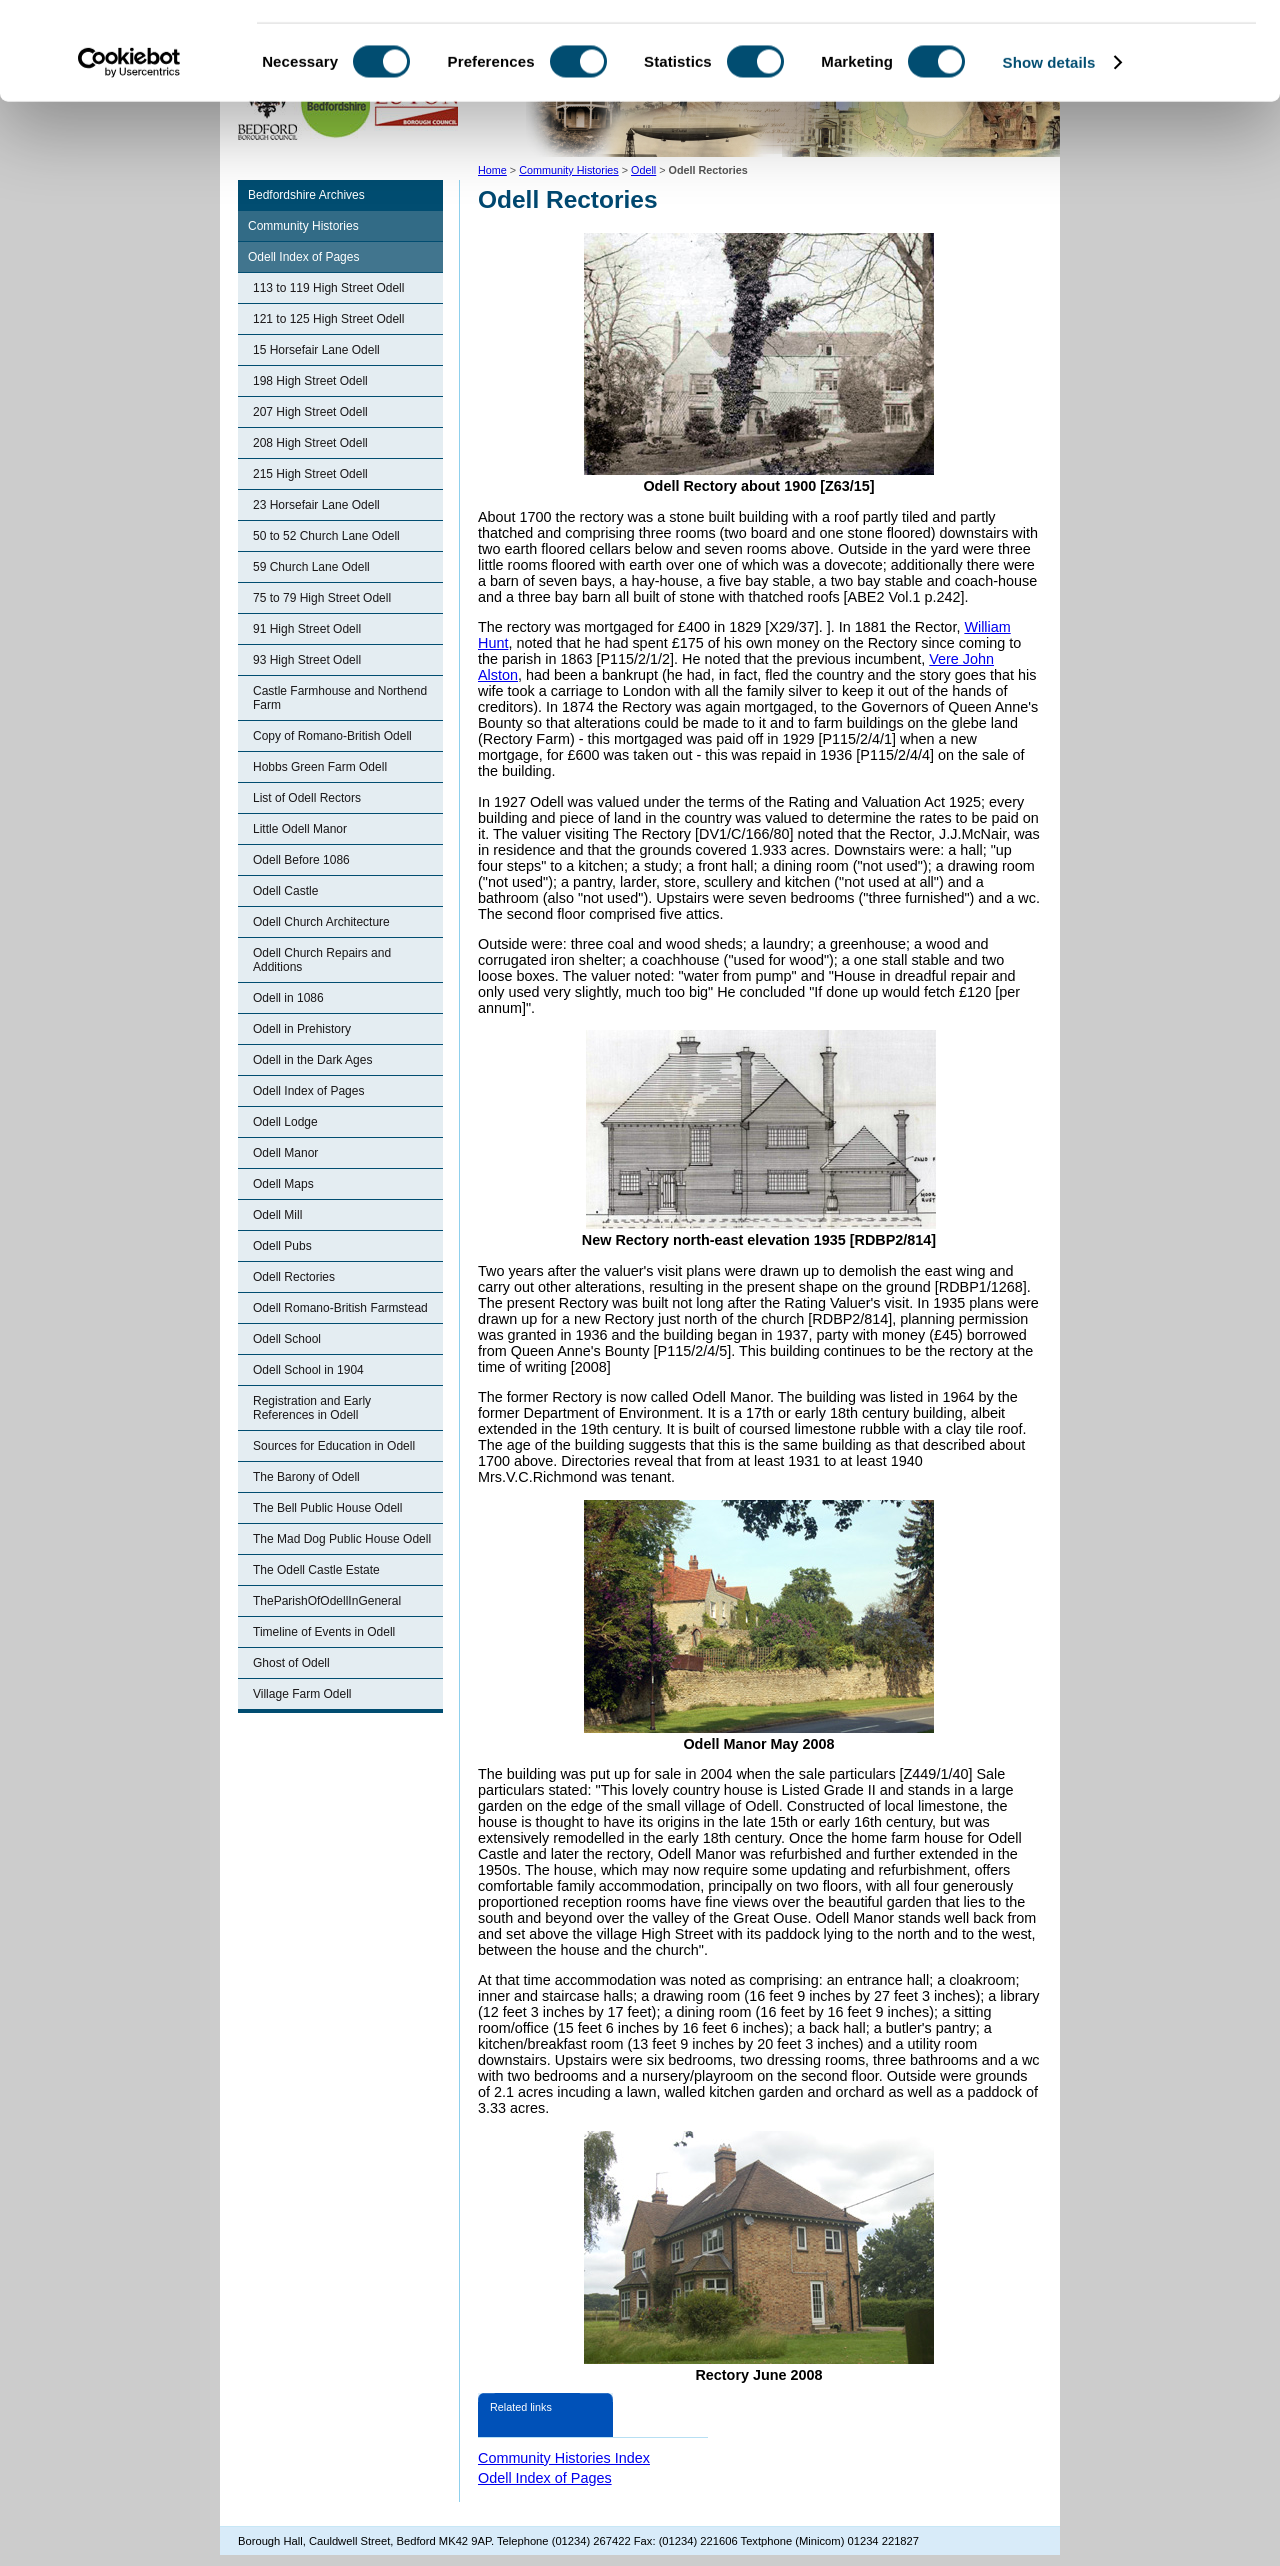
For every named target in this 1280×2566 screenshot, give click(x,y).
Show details (1049, 153)
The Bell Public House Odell (327, 1508)
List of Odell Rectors (307, 798)
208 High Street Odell (310, 443)
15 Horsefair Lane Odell (316, 350)
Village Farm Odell (302, 1694)
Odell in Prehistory (302, 1029)
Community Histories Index (564, 2458)
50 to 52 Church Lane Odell (326, 536)
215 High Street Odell (310, 474)
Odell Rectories (294, 1277)
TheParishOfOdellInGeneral (327, 1601)
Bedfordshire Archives (306, 195)
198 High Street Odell (310, 381)
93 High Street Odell (307, 660)
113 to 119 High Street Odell (328, 288)
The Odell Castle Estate (316, 1570)
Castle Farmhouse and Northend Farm (340, 698)
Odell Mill (277, 1215)
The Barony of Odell (306, 1477)
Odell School (287, 1339)
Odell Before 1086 (301, 860)
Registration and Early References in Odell (312, 1408)
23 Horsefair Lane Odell (316, 505)
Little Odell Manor (300, 829)
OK (1113, 49)
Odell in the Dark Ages (312, 1060)
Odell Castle (285, 891)
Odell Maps (283, 1184)
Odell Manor (285, 1153)
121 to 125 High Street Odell (328, 319)
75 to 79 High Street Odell (322, 598)
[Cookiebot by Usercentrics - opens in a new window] (129, 154)
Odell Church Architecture (321, 922)
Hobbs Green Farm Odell (320, 767)
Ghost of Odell (291, 1663)
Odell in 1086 (288, 998)
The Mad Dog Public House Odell (342, 1539)
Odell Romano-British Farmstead (340, 1308)
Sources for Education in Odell (334, 1446)
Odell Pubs (282, 1246)
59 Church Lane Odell (311, 567)
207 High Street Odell (310, 412)
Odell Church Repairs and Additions (322, 960)
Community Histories (303, 226)
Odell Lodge (285, 1122)
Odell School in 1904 (308, 1370)
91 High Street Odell (307, 629)
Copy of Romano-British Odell (332, 736)
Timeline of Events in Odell (324, 1632)
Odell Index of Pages (303, 257)
